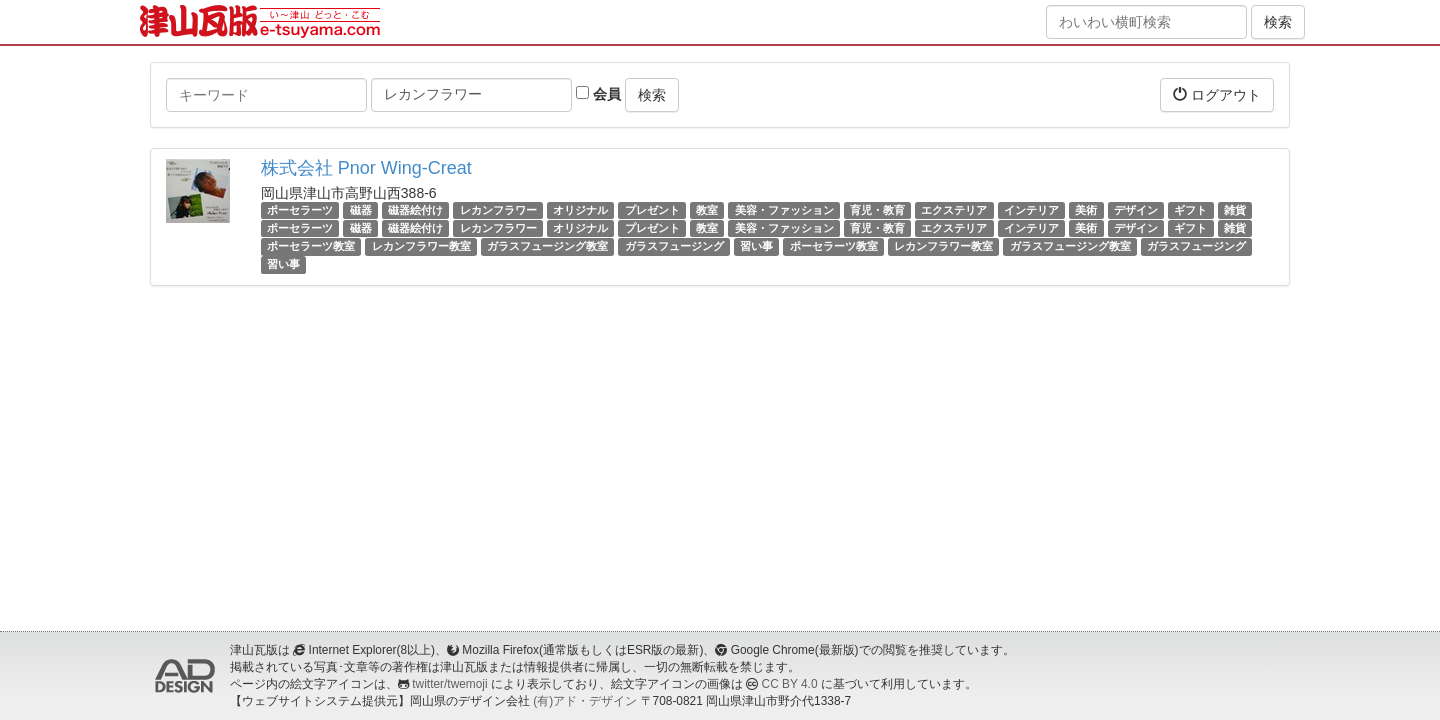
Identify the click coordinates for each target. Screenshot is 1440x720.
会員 (598, 94)
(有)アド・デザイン (585, 701)
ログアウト (1217, 94)
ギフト (1190, 210)
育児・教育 (877, 210)
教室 (707, 210)
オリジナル (580, 210)
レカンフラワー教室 (421, 246)
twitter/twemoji (449, 684)
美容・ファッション (784, 210)
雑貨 (1235, 210)
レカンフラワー (498, 210)
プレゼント (652, 210)
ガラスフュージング (674, 246)
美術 (1086, 210)
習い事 (756, 246)
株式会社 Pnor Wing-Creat (366, 168)
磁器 (361, 210)
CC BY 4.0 (790, 684)
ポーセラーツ (300, 210)
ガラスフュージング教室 (547, 246)
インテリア (1031, 210)
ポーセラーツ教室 (311, 246)
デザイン (1136, 210)
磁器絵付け (415, 210)
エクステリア (954, 210)
